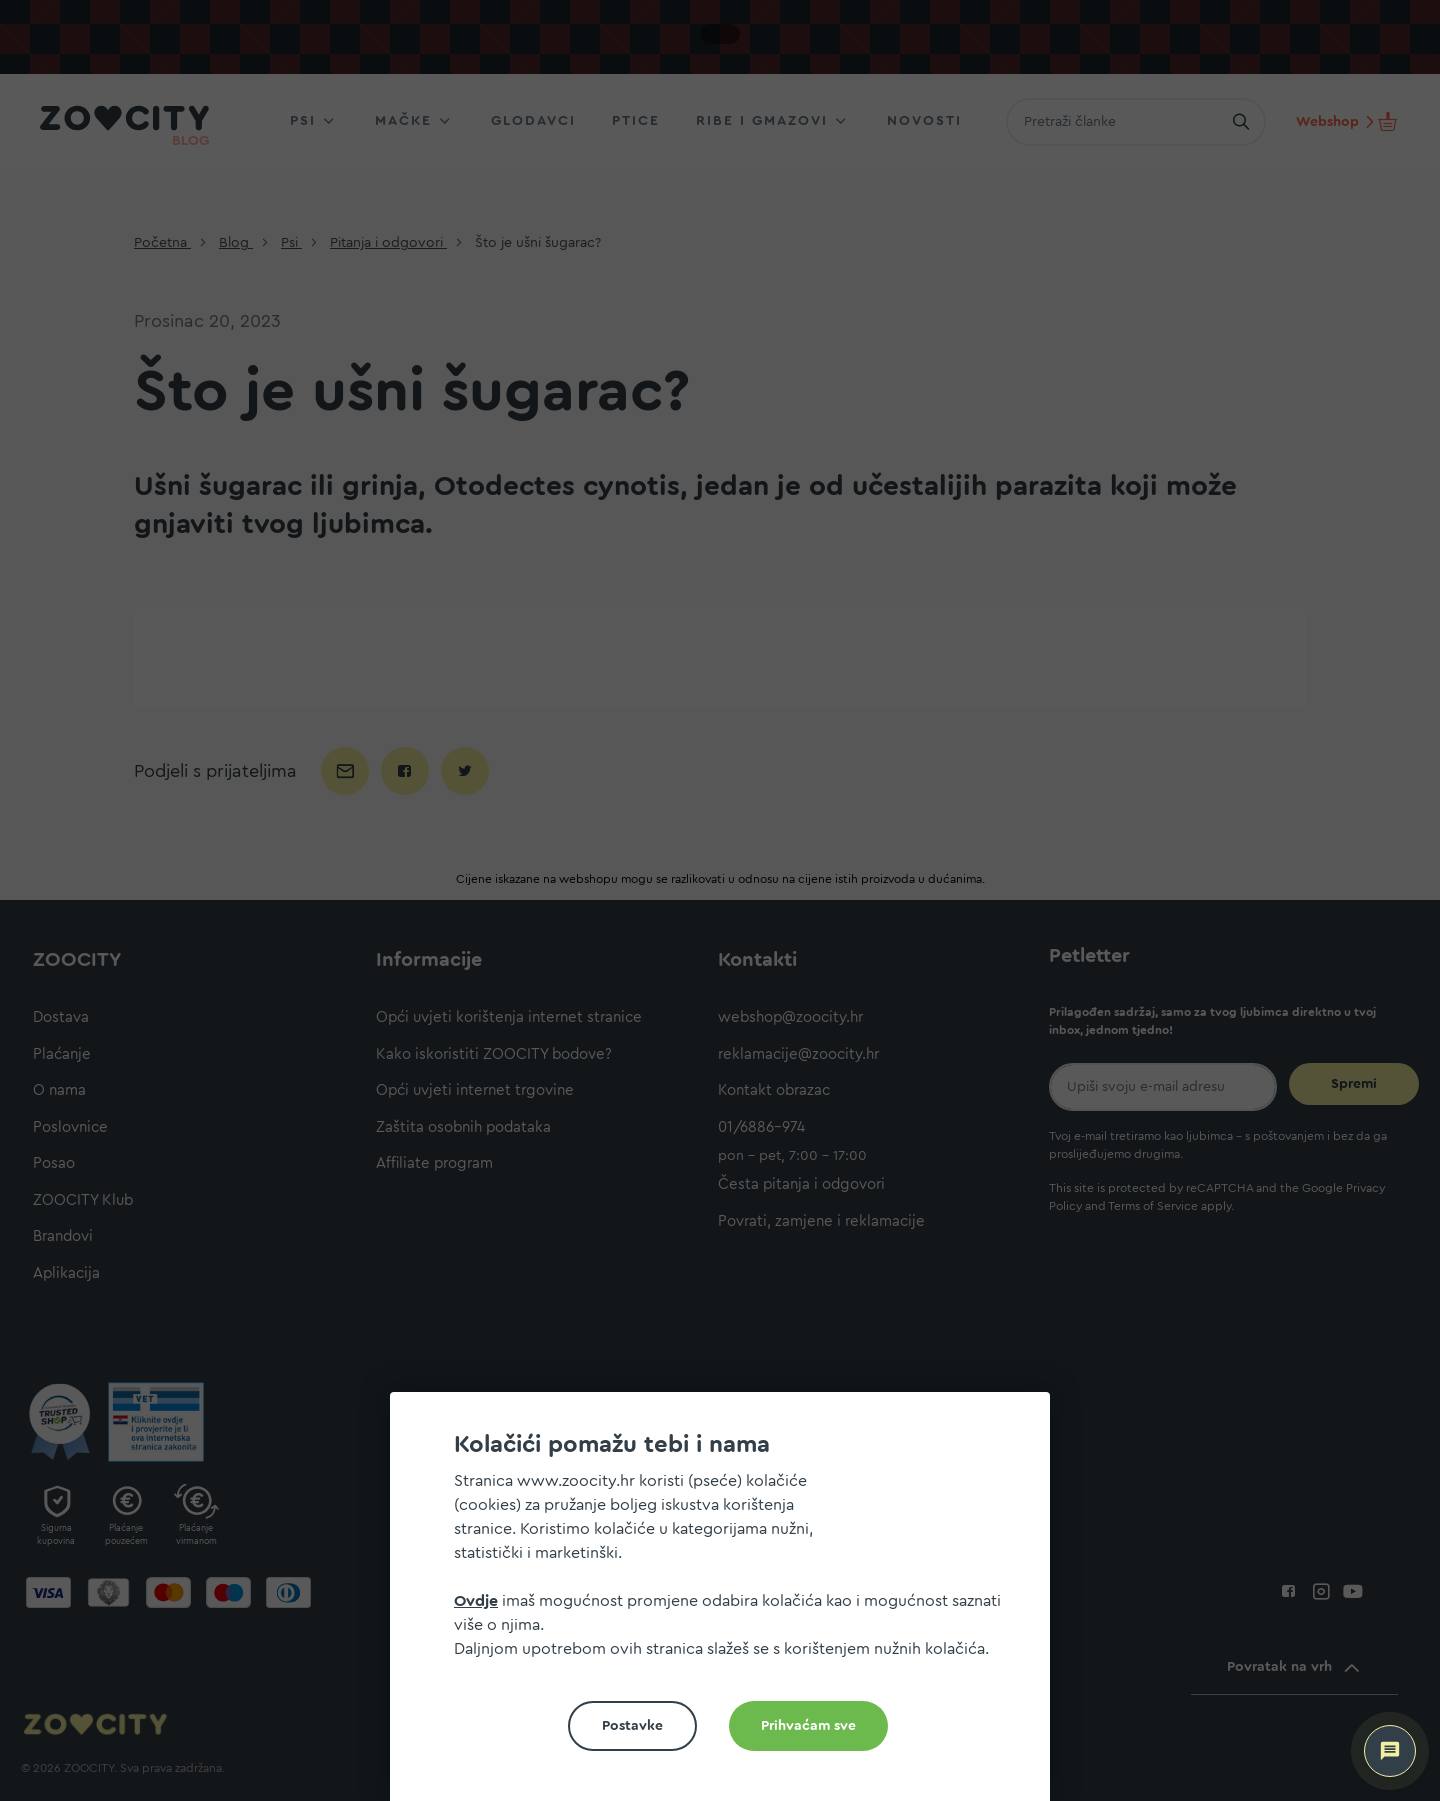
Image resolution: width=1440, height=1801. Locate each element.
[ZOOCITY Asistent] (1390, 1751)
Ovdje (476, 1601)
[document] (728, 1604)
